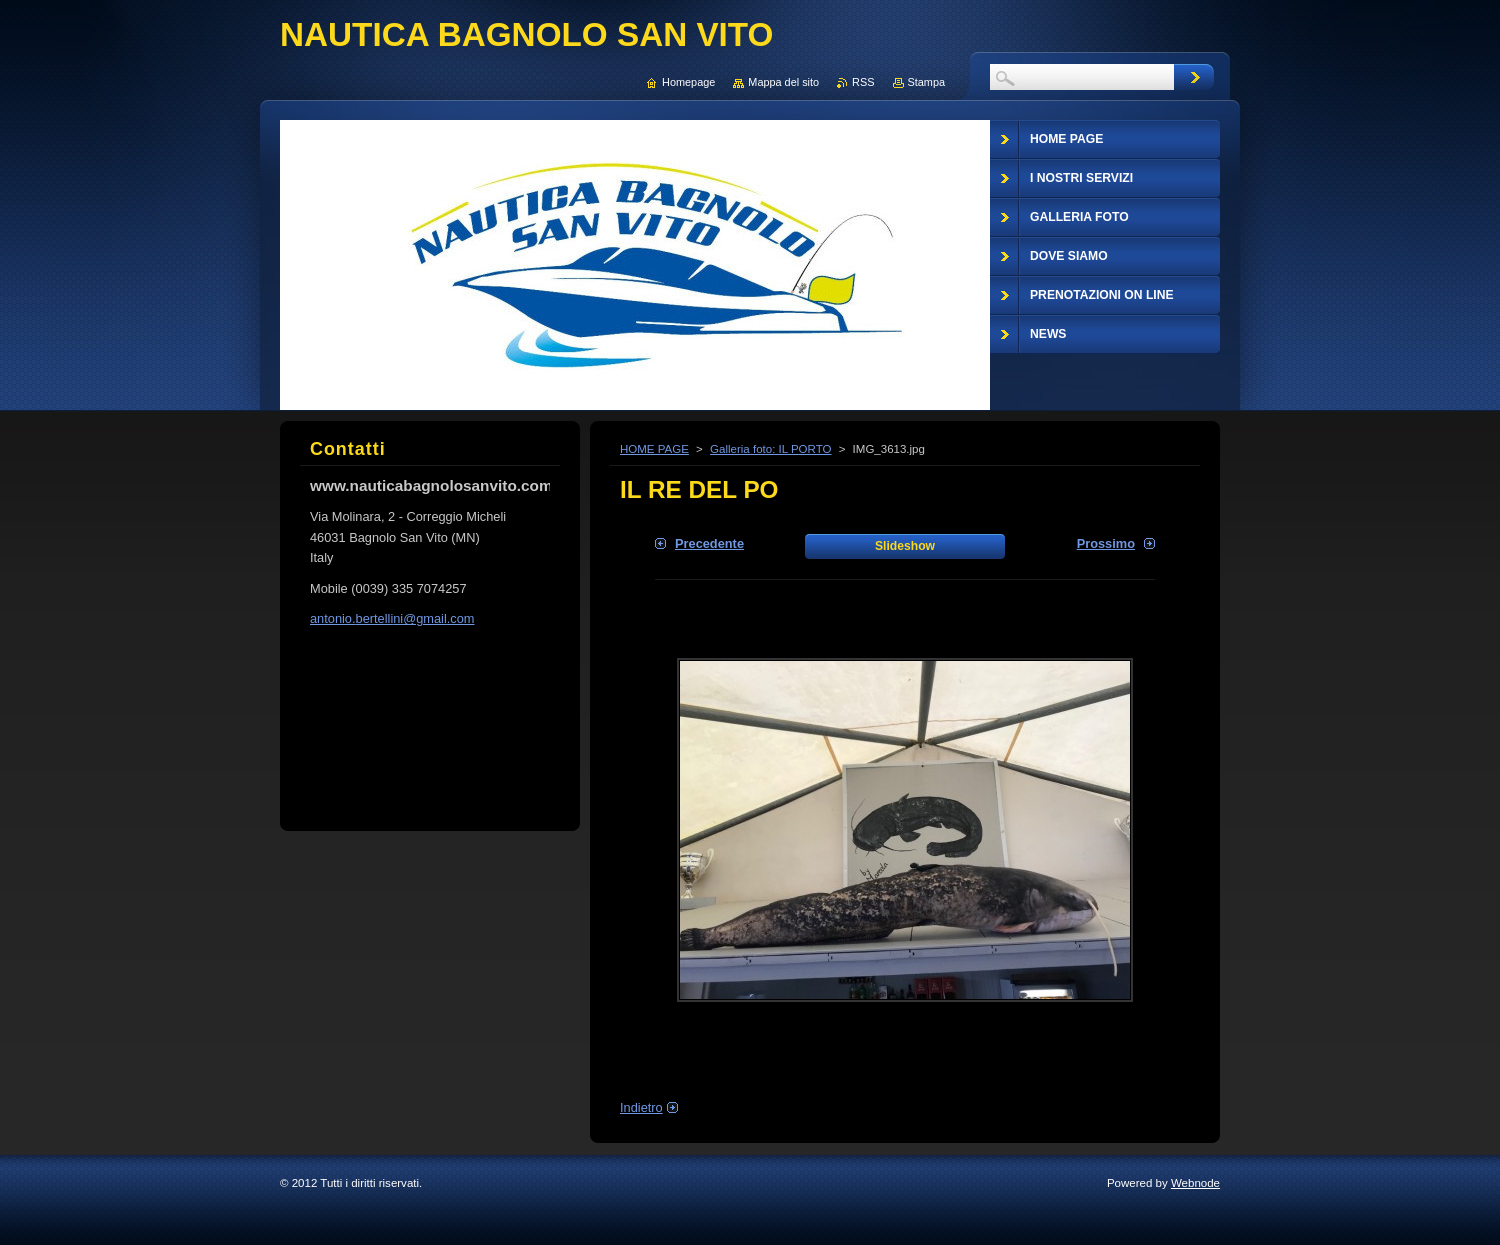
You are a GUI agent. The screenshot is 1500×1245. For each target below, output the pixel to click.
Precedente (709, 543)
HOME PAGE (654, 449)
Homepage (688, 82)
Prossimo (1106, 543)
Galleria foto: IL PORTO (770, 449)
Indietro (641, 1107)
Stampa (926, 82)
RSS (863, 82)
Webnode (1195, 1183)
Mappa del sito (783, 82)
